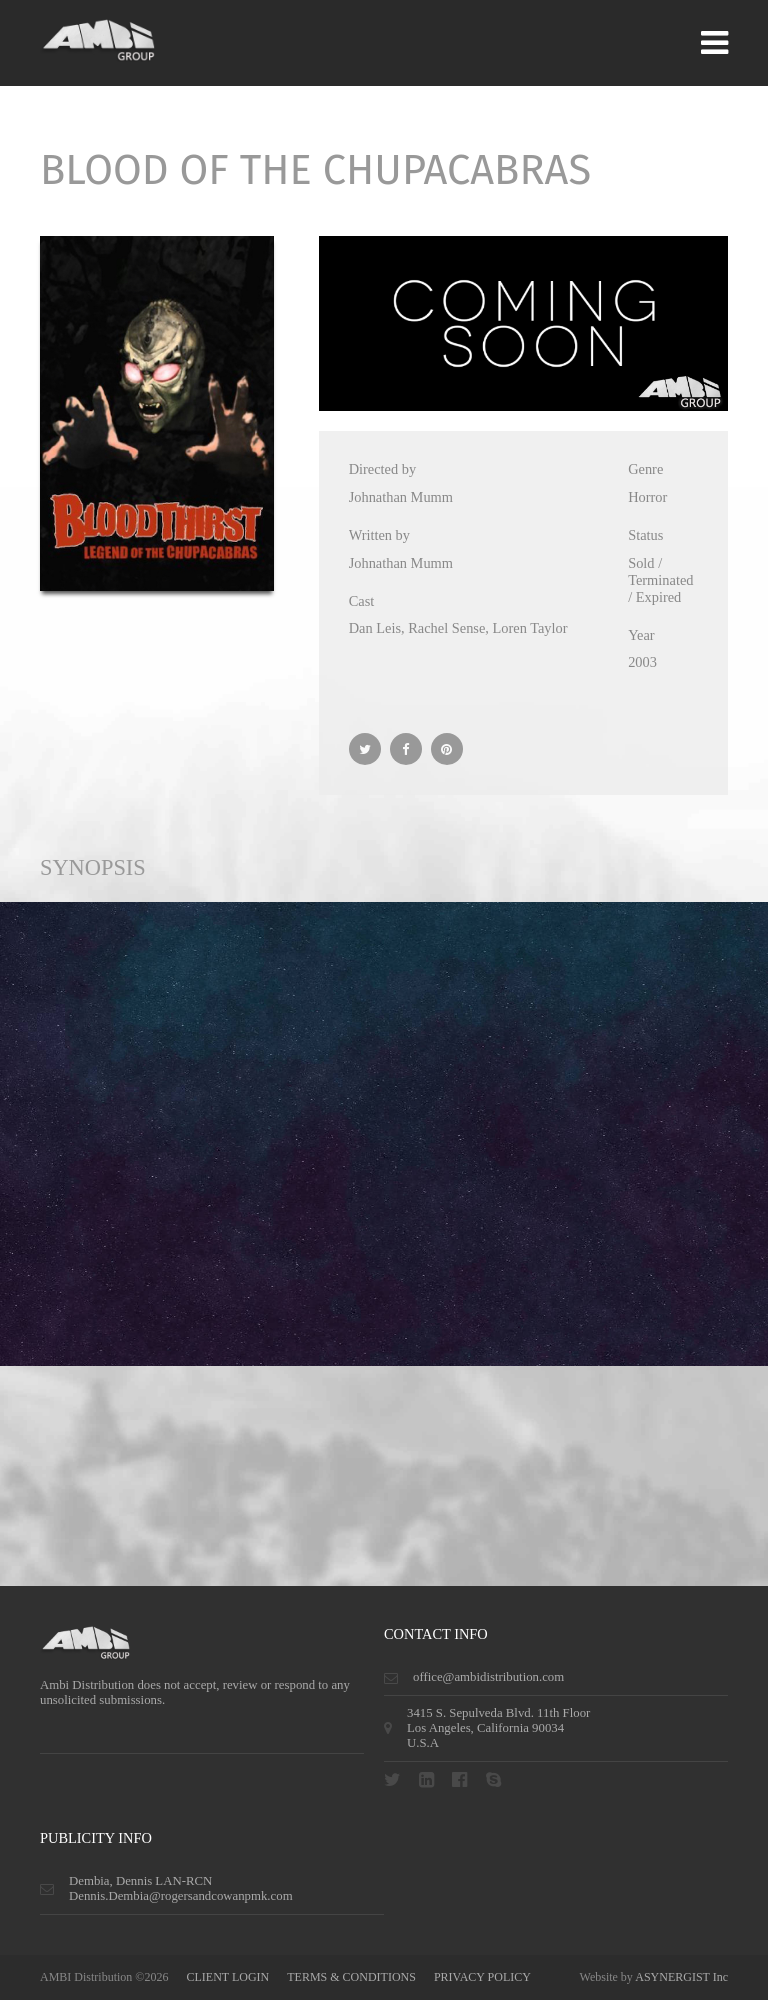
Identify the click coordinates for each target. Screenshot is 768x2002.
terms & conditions (351, 1979)
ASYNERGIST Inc (681, 1979)
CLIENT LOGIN (227, 1979)
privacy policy (482, 1979)
